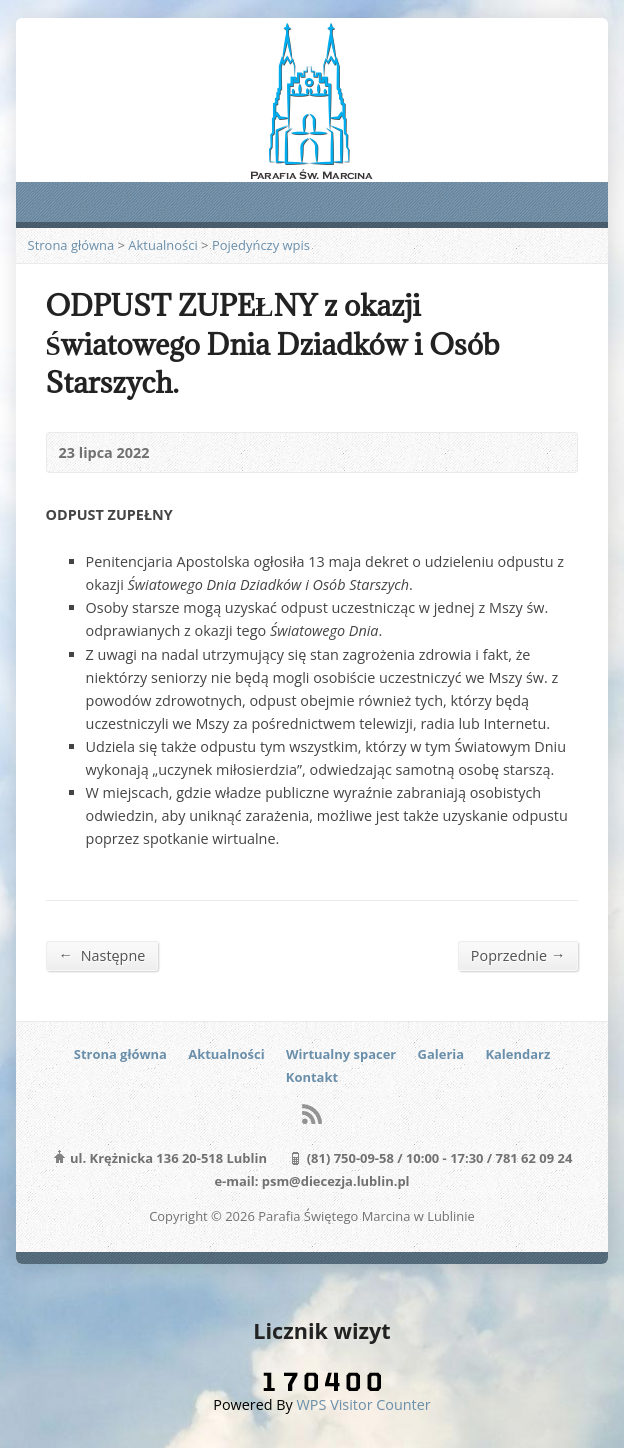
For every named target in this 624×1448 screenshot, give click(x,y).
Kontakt (312, 1077)
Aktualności (162, 245)
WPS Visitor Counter (364, 1404)
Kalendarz (517, 1054)
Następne (102, 955)
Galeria (441, 1054)
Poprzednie (518, 955)
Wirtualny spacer (341, 1054)
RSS (311, 1113)
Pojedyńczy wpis (261, 245)
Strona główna (71, 245)
